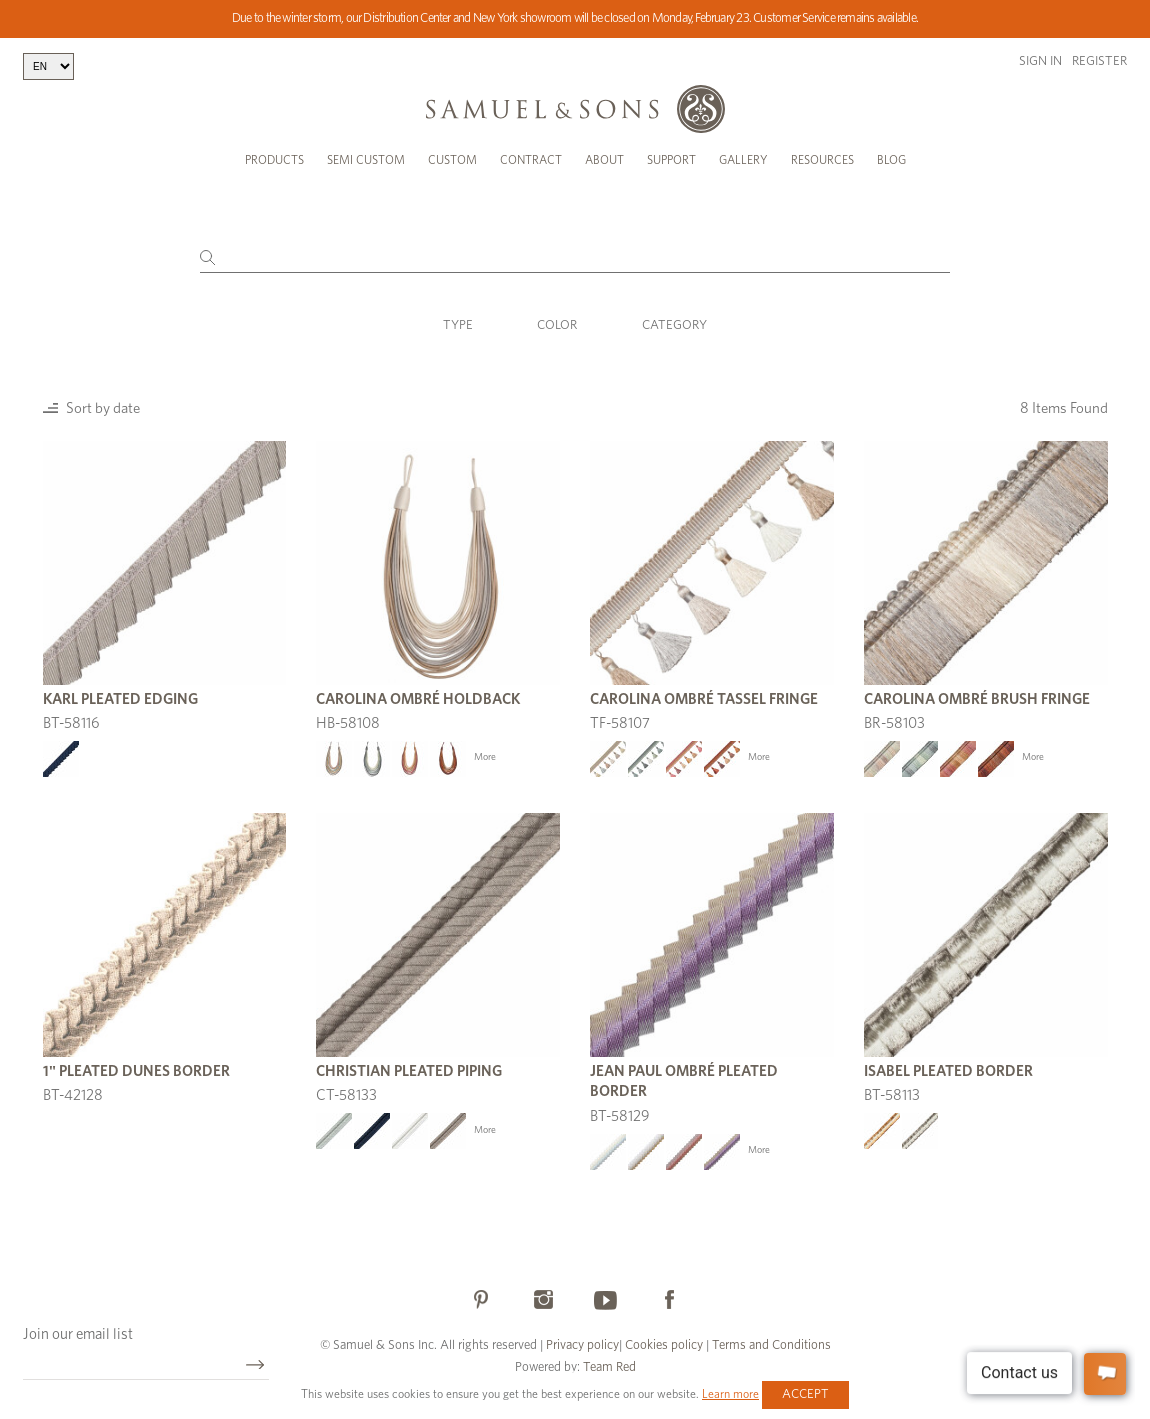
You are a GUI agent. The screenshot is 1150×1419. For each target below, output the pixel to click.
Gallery (743, 160)
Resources (822, 160)
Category (674, 325)
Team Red (609, 1367)
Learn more (730, 1394)
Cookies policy (664, 1345)
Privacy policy (582, 1345)
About (604, 160)
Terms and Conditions (770, 1345)
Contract (531, 160)
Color (557, 325)
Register (1099, 61)
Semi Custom (366, 160)
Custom (452, 160)
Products (274, 160)
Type (458, 325)
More (485, 757)
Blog (891, 160)
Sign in (1040, 61)
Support (671, 160)
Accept (805, 1394)
